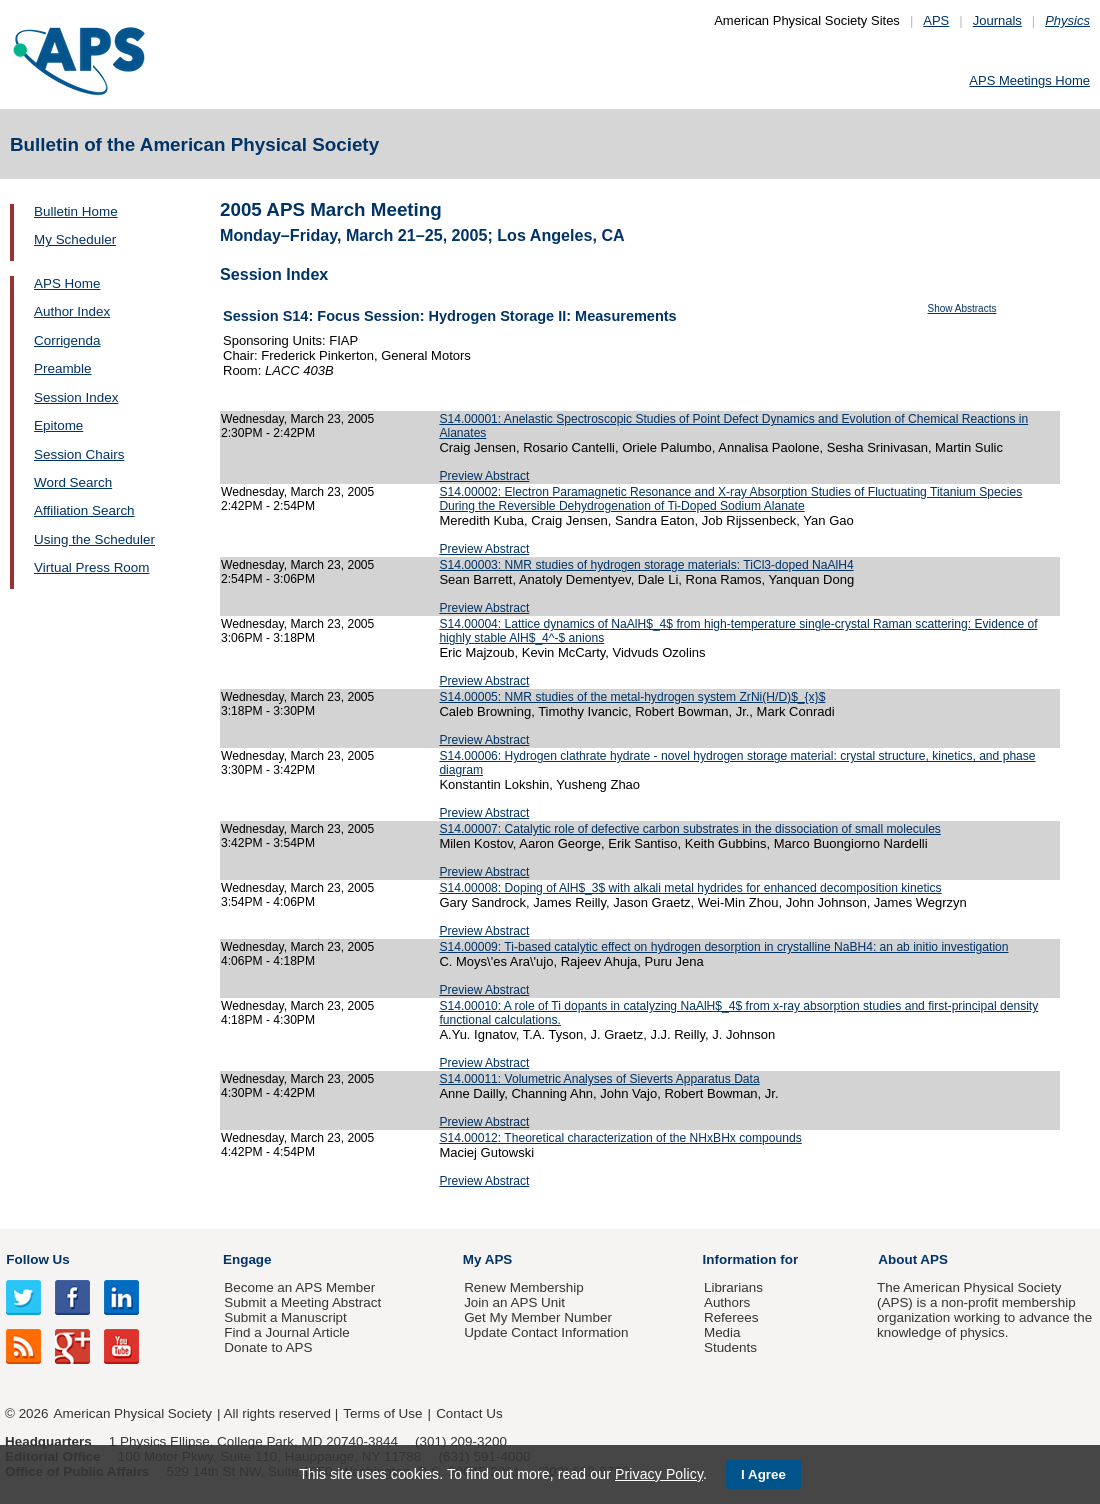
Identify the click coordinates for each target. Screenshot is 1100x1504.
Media (722, 1332)
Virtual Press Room (92, 567)
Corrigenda (67, 340)
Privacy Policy (659, 1474)
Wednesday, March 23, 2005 (297, 419)
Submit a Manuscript (285, 1317)
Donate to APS (268, 1347)
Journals (997, 20)
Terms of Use (382, 1413)
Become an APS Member (299, 1287)
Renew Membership (524, 1287)
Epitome (58, 425)
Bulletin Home (76, 211)
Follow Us (37, 1259)
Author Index (72, 311)
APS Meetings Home (1029, 80)
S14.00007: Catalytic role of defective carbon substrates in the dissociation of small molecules (690, 829)
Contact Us (469, 1413)
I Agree (763, 1474)
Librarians (733, 1287)
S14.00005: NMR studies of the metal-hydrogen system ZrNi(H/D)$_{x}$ (632, 697)
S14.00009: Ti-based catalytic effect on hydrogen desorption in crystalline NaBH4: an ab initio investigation (723, 947)
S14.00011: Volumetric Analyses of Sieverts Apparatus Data (599, 1079)
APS (936, 20)
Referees (731, 1317)
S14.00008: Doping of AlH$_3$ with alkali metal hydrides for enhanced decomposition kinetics (690, 888)
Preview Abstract (484, 476)
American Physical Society (133, 1413)
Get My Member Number (538, 1317)
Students (730, 1347)
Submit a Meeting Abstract (302, 1302)
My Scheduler (75, 239)
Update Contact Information (546, 1332)
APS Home (67, 283)
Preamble (63, 368)
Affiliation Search (84, 510)
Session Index (76, 397)
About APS (913, 1259)
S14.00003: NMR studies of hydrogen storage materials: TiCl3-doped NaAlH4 (646, 565)
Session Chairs (79, 454)
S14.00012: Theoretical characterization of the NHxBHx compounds (620, 1138)
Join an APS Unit (514, 1302)
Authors (727, 1302)
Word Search (73, 482)
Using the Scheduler (94, 539)
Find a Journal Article (286, 1332)
